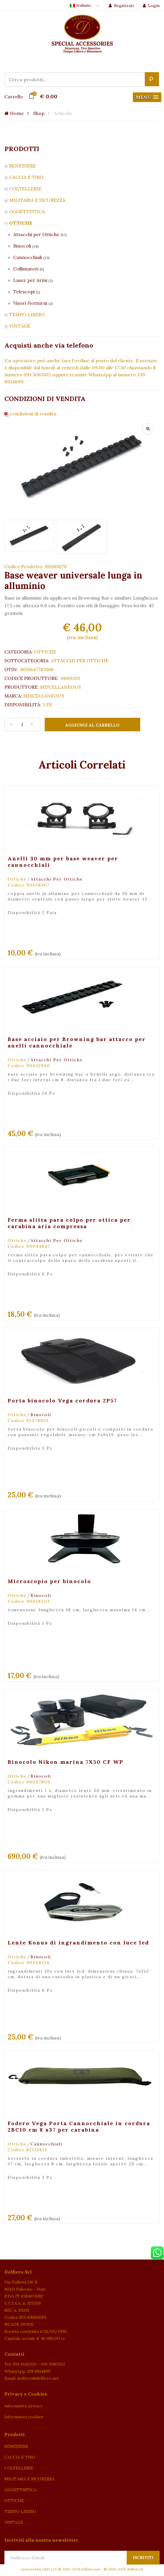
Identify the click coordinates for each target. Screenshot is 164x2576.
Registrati (121, 5)
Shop (38, 113)
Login (151, 5)
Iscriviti (143, 2557)
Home (14, 113)
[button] (147, 97)
